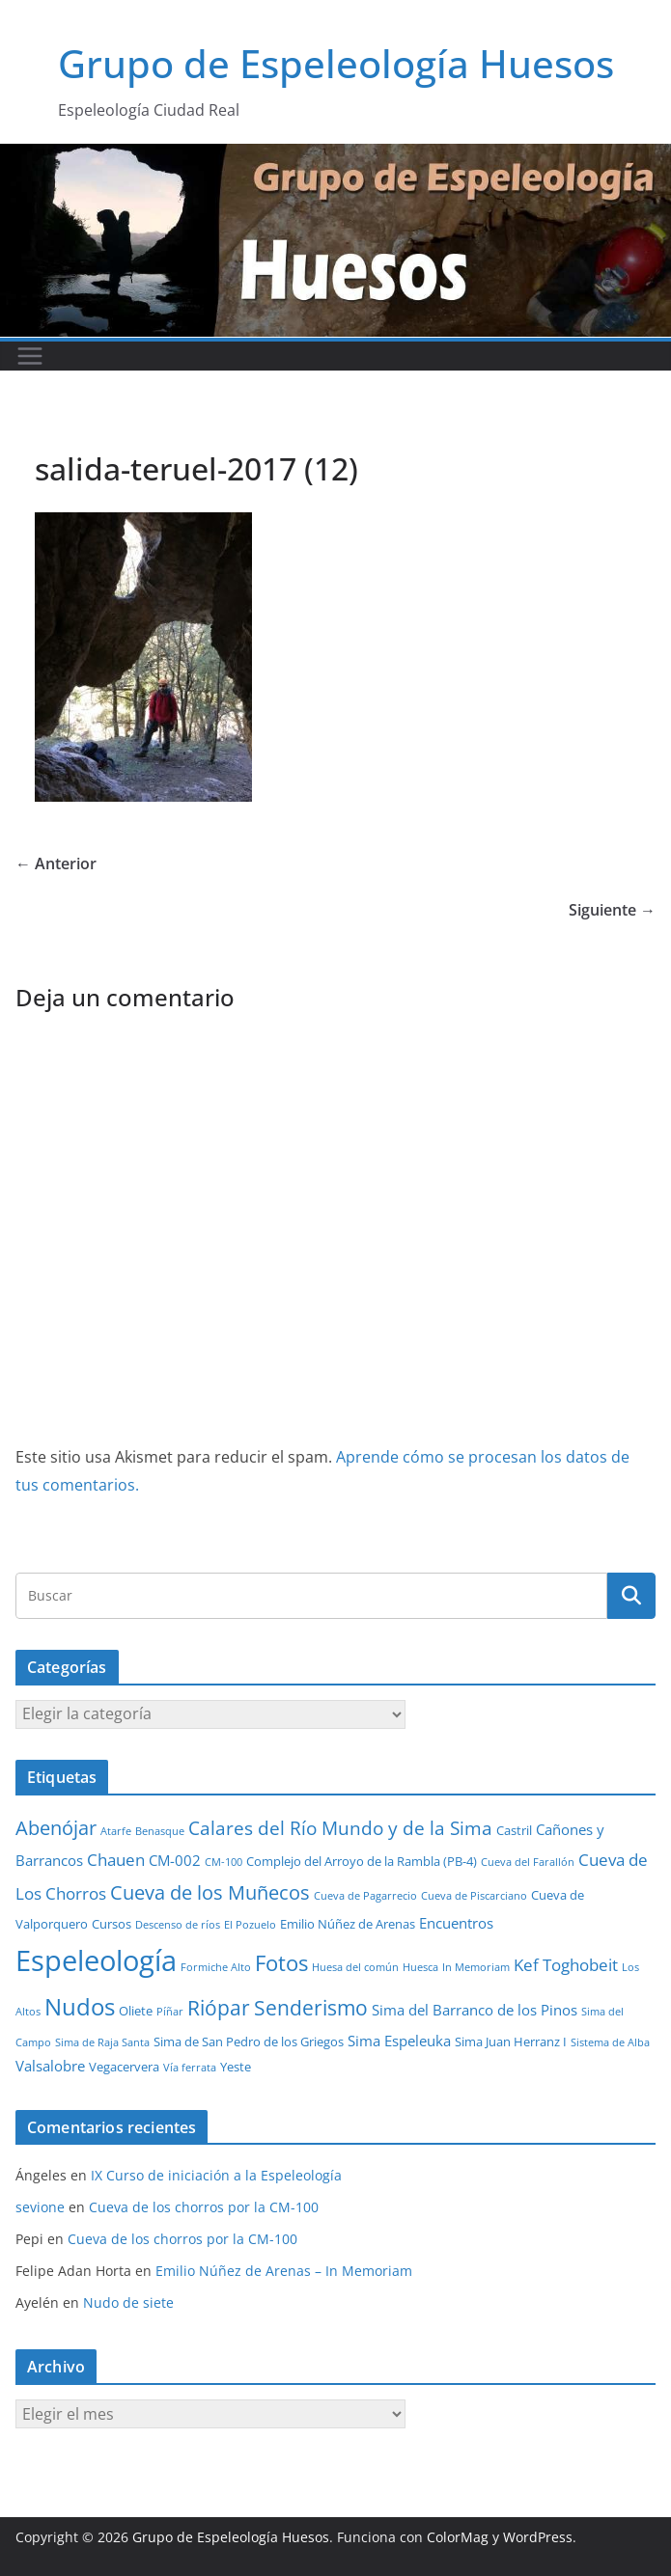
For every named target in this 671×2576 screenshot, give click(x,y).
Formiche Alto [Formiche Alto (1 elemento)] (216, 1967)
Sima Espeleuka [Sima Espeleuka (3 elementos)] (399, 2040)
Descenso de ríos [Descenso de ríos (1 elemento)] (177, 1925)
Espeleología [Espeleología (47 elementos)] (96, 1960)
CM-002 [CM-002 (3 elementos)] (175, 1860)
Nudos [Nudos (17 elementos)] (79, 2006)
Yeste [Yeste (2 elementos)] (235, 2066)
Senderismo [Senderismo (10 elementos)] (311, 2007)
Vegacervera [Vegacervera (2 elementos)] (124, 2066)
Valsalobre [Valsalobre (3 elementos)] (50, 2065)
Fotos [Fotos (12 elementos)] (281, 1963)
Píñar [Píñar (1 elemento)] (169, 2011)
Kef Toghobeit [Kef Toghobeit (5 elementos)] (566, 1965)
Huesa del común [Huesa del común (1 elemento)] (355, 1967)
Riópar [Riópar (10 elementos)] (218, 2007)
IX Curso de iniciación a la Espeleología (216, 2175)
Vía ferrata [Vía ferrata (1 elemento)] (189, 2067)
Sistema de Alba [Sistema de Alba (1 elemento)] (610, 2042)
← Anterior (56, 863)
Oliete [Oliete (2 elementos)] (136, 2010)
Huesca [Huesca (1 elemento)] (420, 1967)
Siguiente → (612, 909)
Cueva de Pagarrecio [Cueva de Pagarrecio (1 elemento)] (365, 1896)
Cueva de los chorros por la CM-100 (204, 2207)
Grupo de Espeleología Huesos (336, 63)
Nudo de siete (128, 2302)
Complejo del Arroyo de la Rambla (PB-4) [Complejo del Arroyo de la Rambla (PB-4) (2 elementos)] (361, 1861)
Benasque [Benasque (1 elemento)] (159, 1831)
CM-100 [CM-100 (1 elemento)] (223, 1862)
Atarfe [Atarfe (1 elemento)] (115, 1831)
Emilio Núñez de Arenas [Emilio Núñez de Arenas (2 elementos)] (347, 1923)
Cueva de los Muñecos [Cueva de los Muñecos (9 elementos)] (210, 1891)
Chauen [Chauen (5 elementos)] (116, 1860)
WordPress (538, 2537)
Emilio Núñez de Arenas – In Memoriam (283, 2270)
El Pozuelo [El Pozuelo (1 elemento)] (250, 1925)
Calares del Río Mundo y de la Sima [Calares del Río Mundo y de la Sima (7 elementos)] (340, 1828)
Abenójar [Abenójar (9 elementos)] (56, 1827)
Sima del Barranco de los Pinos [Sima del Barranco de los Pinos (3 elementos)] (474, 2009)
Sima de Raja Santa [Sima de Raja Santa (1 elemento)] (102, 2042)
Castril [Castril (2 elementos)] (514, 1830)
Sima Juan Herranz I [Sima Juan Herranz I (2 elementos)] (511, 2041)
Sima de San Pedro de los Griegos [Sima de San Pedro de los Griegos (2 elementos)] (249, 2041)
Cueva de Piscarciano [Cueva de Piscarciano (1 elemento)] (474, 1896)
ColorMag (458, 2537)
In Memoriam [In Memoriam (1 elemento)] (476, 1967)
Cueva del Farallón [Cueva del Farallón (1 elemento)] (527, 1862)
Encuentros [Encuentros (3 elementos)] (456, 1922)
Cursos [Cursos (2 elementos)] (111, 1923)
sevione (40, 2207)
